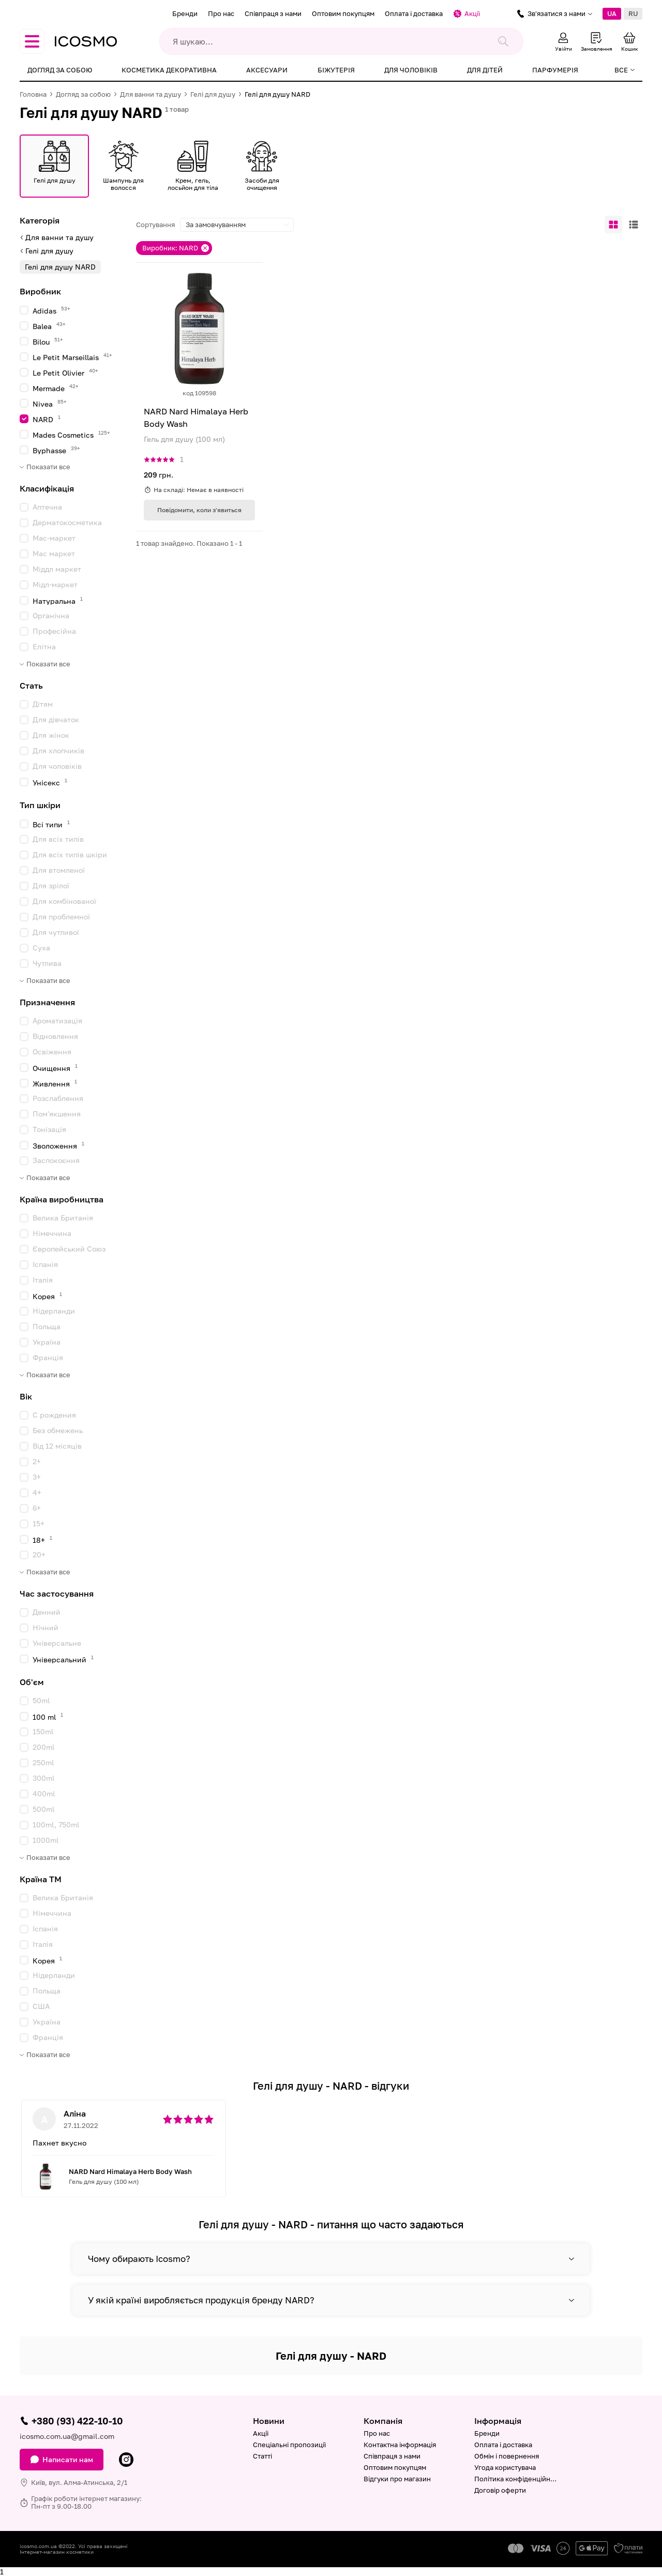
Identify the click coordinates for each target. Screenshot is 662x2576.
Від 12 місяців (57, 1445)
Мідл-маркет (55, 584)
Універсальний (63, 1659)
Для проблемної (61, 916)
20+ (39, 1554)
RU (633, 13)
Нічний (45, 1627)
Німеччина (52, 1233)
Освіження (52, 1051)
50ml (41, 1700)
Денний (47, 1611)
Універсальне (57, 1643)
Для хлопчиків (58, 750)
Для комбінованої (64, 901)
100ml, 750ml (56, 1824)
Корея (47, 1296)
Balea (49, 326)
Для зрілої (51, 885)
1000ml (45, 1840)
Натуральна (58, 600)
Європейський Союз (69, 1248)
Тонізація (49, 1129)
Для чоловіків (411, 70)
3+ (37, 1476)
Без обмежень (58, 1430)
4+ (37, 1492)
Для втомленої (59, 870)
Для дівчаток (56, 719)
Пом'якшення (57, 1113)
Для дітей (485, 70)
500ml (43, 1809)
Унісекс (50, 782)
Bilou (48, 341)
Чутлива (47, 963)
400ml (44, 1793)
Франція (48, 1357)
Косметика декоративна (169, 70)
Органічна (51, 615)
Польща (47, 1326)
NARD (47, 419)
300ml (43, 1778)
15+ (38, 1523)
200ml (43, 1747)
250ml (43, 1762)
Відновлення (55, 1036)
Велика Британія (63, 1217)
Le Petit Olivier (65, 372)
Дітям (43, 703)
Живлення (55, 1083)
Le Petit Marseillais (72, 357)
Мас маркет (54, 553)
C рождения (54, 1414)
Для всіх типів (58, 839)
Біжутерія (336, 70)
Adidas (51, 310)
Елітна (44, 646)
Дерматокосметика (67, 522)
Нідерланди (54, 1310)
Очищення (55, 1068)
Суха (41, 947)
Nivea (50, 403)
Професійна (54, 631)
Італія (43, 1279)
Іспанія (45, 1264)
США (41, 2006)
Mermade (56, 388)
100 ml (48, 1716)
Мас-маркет (54, 537)
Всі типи (51, 824)
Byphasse (56, 450)
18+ (42, 1539)
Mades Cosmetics (71, 434)
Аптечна (47, 506)
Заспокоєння (56, 1160)
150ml (43, 1731)
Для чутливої (56, 932)
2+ (37, 1461)
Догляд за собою (59, 70)
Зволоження (58, 1145)
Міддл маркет (57, 568)
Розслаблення (58, 1098)
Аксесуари (267, 70)
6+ (37, 1507)
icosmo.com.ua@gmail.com (67, 2436)
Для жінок (51, 735)
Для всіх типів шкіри (70, 854)
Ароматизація (57, 1020)
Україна (47, 1341)
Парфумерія (555, 70)
